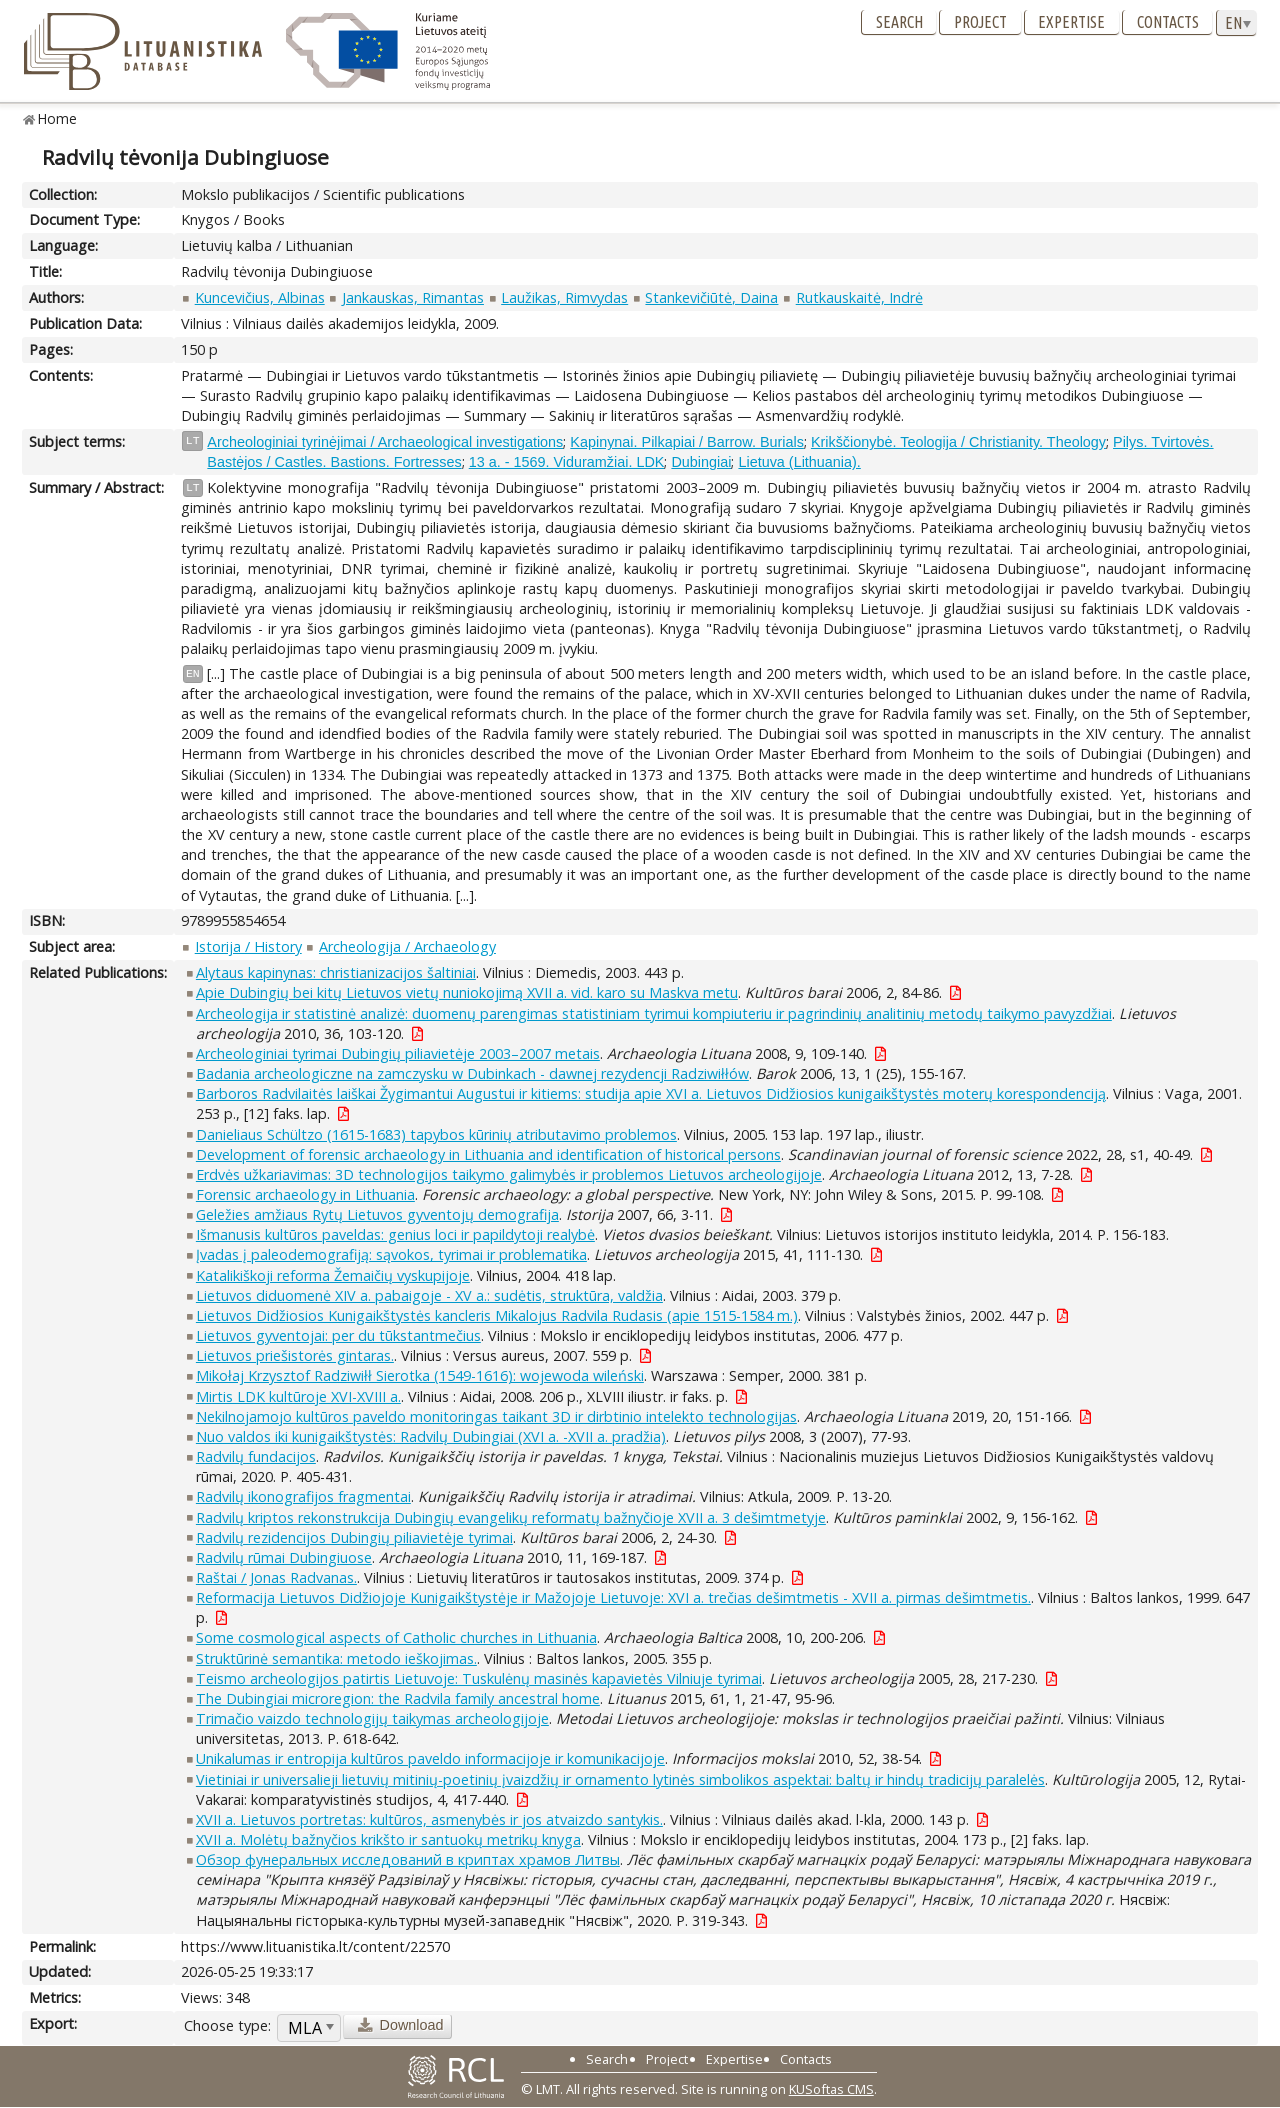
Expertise (1071, 22)
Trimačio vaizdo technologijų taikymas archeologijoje (372, 1718)
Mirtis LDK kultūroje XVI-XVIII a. (298, 1396)
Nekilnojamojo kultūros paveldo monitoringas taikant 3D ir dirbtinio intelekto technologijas (496, 1416)
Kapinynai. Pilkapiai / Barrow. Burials (687, 442)
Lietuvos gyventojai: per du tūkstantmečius (338, 1335)
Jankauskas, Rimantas (413, 297)
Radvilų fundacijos (256, 1456)
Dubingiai (701, 462)
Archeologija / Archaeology (407, 946)
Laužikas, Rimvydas (564, 297)
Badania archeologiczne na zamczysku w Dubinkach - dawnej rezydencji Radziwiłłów (472, 1073)
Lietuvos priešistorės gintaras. (295, 1355)
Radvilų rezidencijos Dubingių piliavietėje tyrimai (354, 1537)
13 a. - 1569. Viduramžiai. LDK (567, 462)
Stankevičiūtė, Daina (711, 297)
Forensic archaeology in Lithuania (305, 1194)
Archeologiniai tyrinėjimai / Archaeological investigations (385, 442)
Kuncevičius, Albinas (260, 297)
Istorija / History (248, 946)
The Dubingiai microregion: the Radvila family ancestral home (398, 1698)
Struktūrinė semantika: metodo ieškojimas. (336, 1658)
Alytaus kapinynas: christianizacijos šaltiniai (336, 972)
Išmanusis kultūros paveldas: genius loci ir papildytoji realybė (395, 1234)
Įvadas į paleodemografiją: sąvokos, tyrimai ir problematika (391, 1254)
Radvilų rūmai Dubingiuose (284, 1557)
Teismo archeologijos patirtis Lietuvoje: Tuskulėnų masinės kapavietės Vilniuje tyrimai (479, 1678)
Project (980, 22)
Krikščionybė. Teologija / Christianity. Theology (958, 442)
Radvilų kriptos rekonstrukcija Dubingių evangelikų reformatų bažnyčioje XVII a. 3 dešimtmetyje (511, 1517)
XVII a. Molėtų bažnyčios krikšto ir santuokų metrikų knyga (388, 1839)
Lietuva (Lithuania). (799, 462)
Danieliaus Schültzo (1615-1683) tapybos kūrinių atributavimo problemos (436, 1134)
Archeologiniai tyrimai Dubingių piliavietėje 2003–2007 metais (398, 1053)
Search (899, 22)
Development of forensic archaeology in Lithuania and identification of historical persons (488, 1154)
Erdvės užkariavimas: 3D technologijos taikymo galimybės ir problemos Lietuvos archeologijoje (509, 1174)
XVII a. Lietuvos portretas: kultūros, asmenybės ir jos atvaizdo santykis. (429, 1819)
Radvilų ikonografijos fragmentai (303, 1496)
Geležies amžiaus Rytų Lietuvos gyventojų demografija (377, 1214)
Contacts (1168, 22)
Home (57, 118)
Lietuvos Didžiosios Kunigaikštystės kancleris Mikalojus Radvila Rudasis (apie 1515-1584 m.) (497, 1315)
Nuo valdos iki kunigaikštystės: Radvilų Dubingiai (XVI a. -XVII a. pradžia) (431, 1436)
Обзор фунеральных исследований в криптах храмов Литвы (408, 1859)
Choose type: (227, 2025)
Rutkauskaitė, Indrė (859, 297)
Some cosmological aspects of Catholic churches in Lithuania (396, 1637)
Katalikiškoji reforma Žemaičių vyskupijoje (333, 1275)
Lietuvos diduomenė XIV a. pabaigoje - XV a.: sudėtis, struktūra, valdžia (429, 1295)
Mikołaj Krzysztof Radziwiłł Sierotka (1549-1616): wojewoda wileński (420, 1375)
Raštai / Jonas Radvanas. (276, 1577)
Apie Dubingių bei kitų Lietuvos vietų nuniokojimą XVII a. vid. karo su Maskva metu (467, 992)
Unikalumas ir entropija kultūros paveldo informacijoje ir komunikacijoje (430, 1758)
